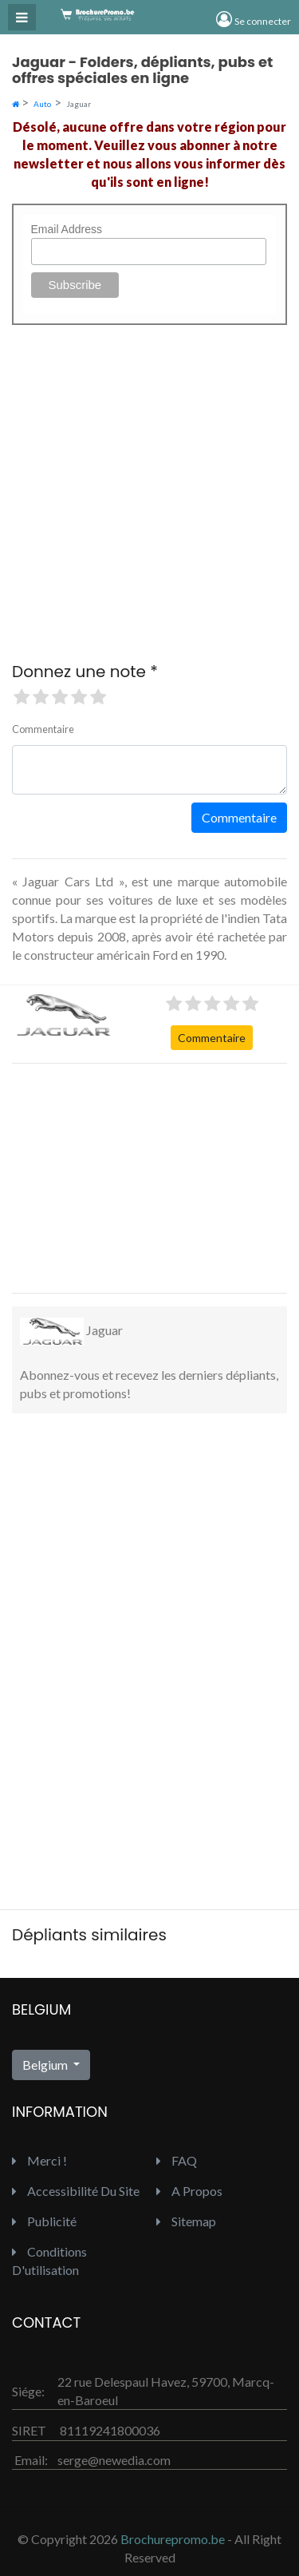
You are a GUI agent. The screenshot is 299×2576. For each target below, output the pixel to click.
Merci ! (39, 2160)
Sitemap (186, 2221)
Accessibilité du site (76, 2190)
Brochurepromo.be (172, 2538)
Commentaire (212, 1037)
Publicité (44, 2221)
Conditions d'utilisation (49, 2260)
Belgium (46, 2064)
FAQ (176, 2160)
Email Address (66, 229)
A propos (189, 2190)
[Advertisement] (131, 1176)
